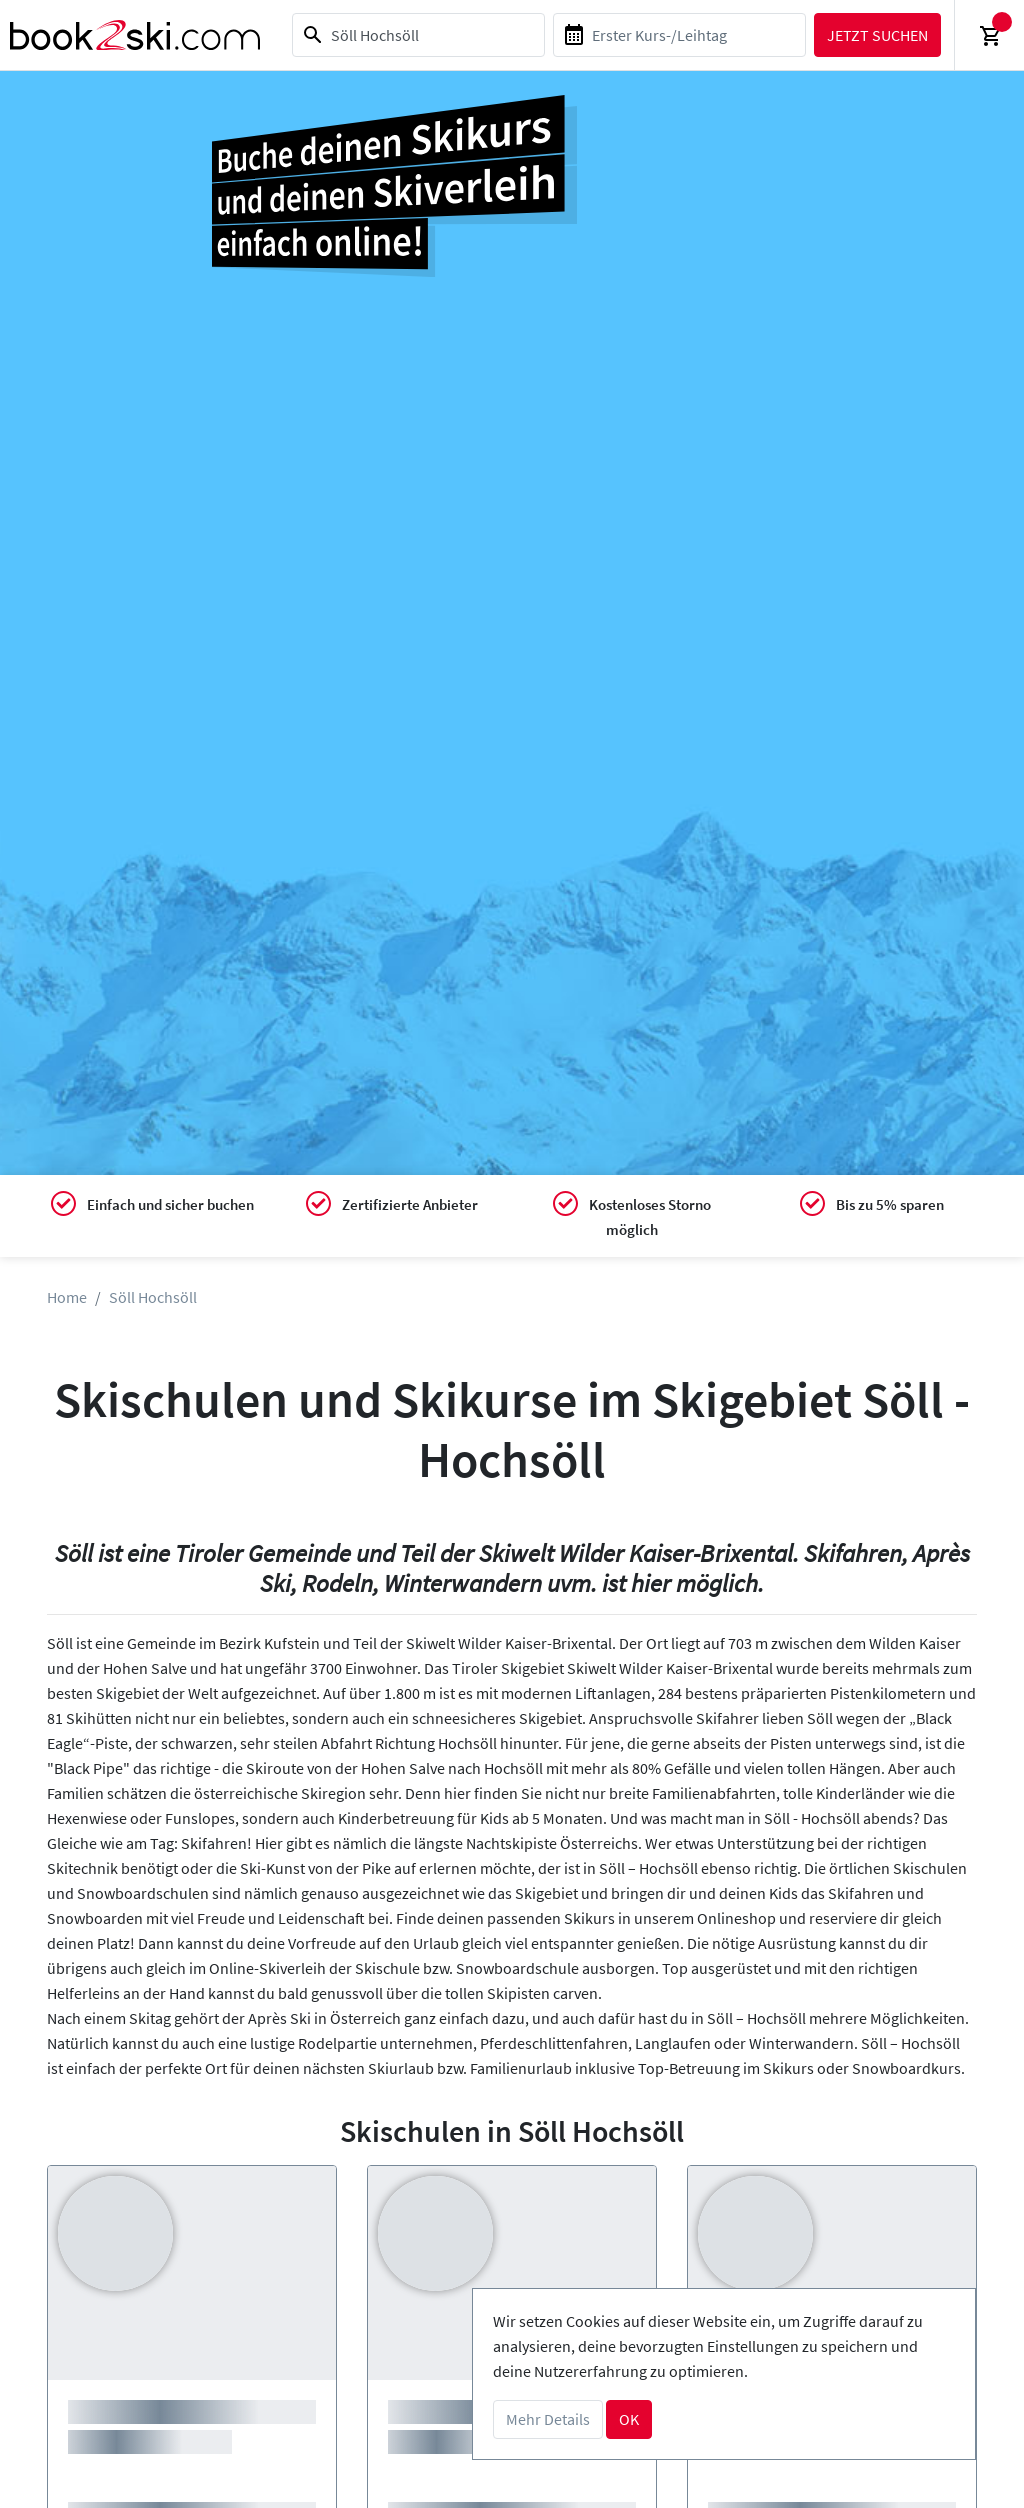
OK (629, 2419)
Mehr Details (548, 2419)
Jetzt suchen (876, 35)
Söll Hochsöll (153, 1297)
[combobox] (417, 35)
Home (67, 1297)
